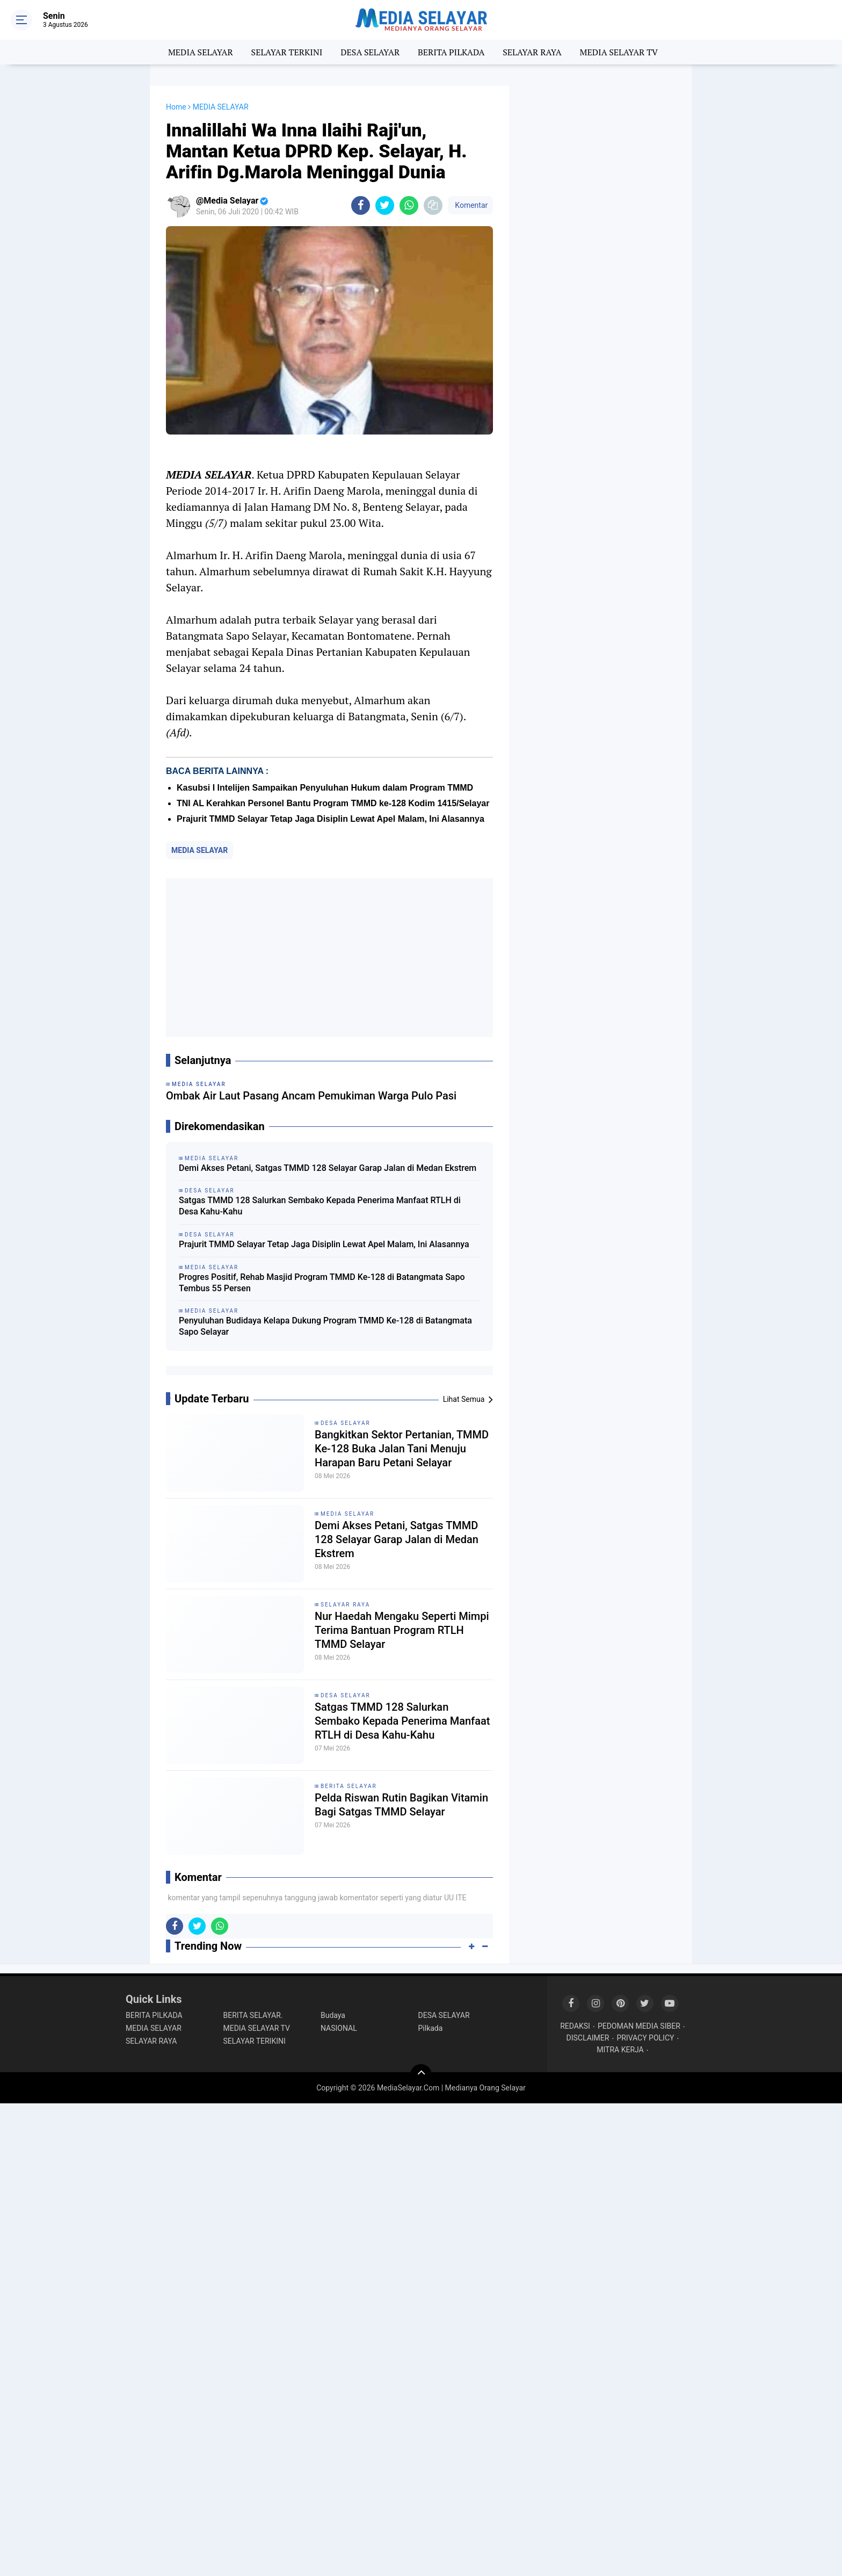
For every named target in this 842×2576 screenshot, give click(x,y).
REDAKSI (575, 2026)
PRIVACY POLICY (645, 2038)
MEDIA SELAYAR (200, 52)
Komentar (470, 205)
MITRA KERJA (620, 2049)
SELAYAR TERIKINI (254, 2041)
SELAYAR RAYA (532, 52)
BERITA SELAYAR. (253, 2015)
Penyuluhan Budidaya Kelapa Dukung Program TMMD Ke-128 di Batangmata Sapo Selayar (325, 1326)
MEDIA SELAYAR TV (619, 52)
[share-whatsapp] (409, 205)
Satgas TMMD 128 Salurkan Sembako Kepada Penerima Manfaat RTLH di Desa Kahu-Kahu (320, 1206)
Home (176, 107)
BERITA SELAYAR (349, 1786)
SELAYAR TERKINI (287, 52)
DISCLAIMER (588, 2038)
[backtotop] (421, 2075)
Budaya (333, 2015)
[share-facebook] (360, 205)
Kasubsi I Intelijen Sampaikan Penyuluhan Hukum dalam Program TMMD (325, 787)
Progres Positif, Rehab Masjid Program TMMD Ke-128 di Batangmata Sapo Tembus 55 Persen (322, 1282)
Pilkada (430, 2028)
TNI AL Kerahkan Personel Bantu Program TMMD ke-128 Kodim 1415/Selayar (333, 803)
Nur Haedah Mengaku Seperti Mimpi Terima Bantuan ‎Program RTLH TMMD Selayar (402, 1630)
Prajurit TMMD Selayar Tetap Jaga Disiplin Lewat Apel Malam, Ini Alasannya (330, 818)
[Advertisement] (329, 957)
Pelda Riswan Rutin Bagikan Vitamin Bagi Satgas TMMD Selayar (401, 1804)
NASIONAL (339, 2028)
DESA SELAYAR (370, 52)
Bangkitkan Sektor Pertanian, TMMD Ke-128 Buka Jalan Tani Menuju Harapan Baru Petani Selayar (402, 1448)
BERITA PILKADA (451, 52)
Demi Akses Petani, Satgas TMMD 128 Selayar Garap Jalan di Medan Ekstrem (327, 1168)
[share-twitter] (384, 205)
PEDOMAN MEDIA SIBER (639, 2026)
